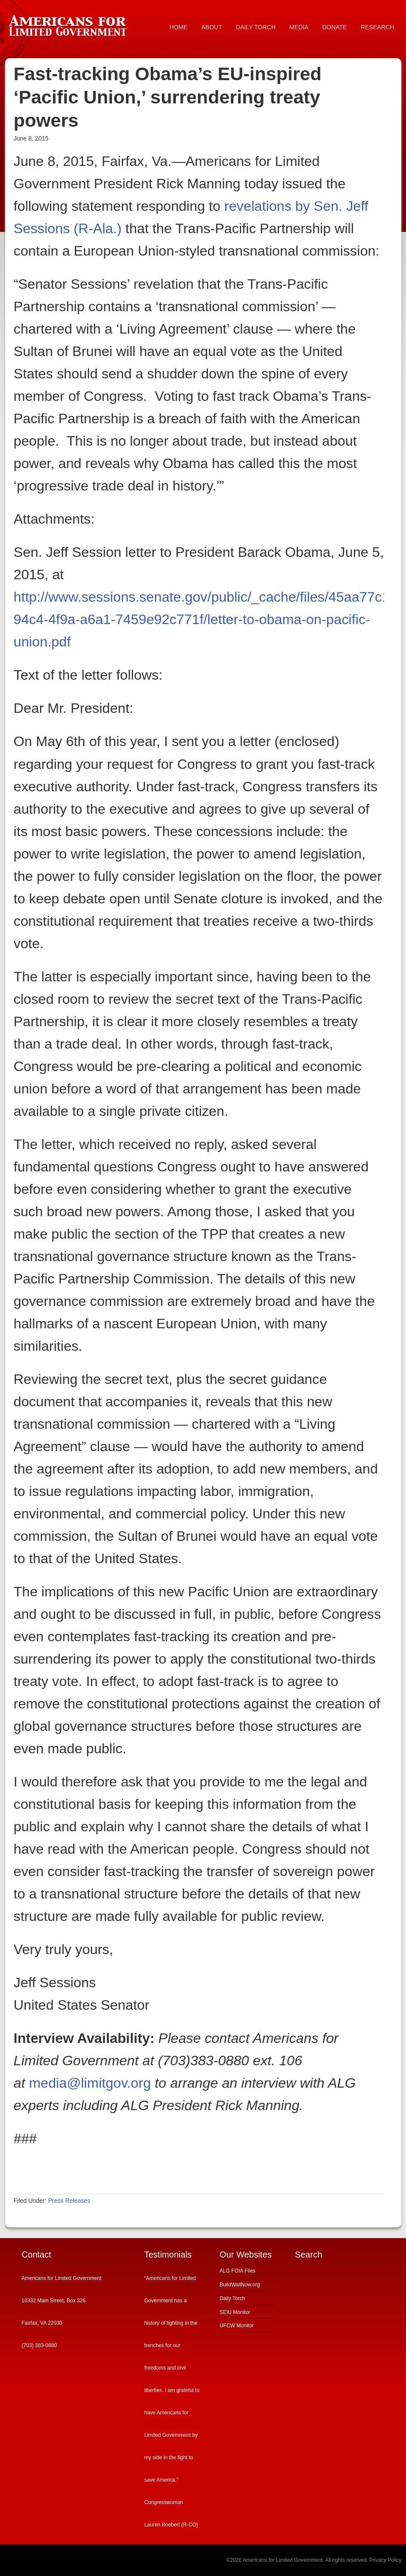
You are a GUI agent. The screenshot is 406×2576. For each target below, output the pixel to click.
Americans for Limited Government (69, 23)
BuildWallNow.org (240, 2285)
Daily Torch (232, 2298)
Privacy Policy (385, 2560)
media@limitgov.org (90, 2083)
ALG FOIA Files (237, 2271)
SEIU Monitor (235, 2312)
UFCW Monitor (237, 2326)
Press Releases (69, 2200)
